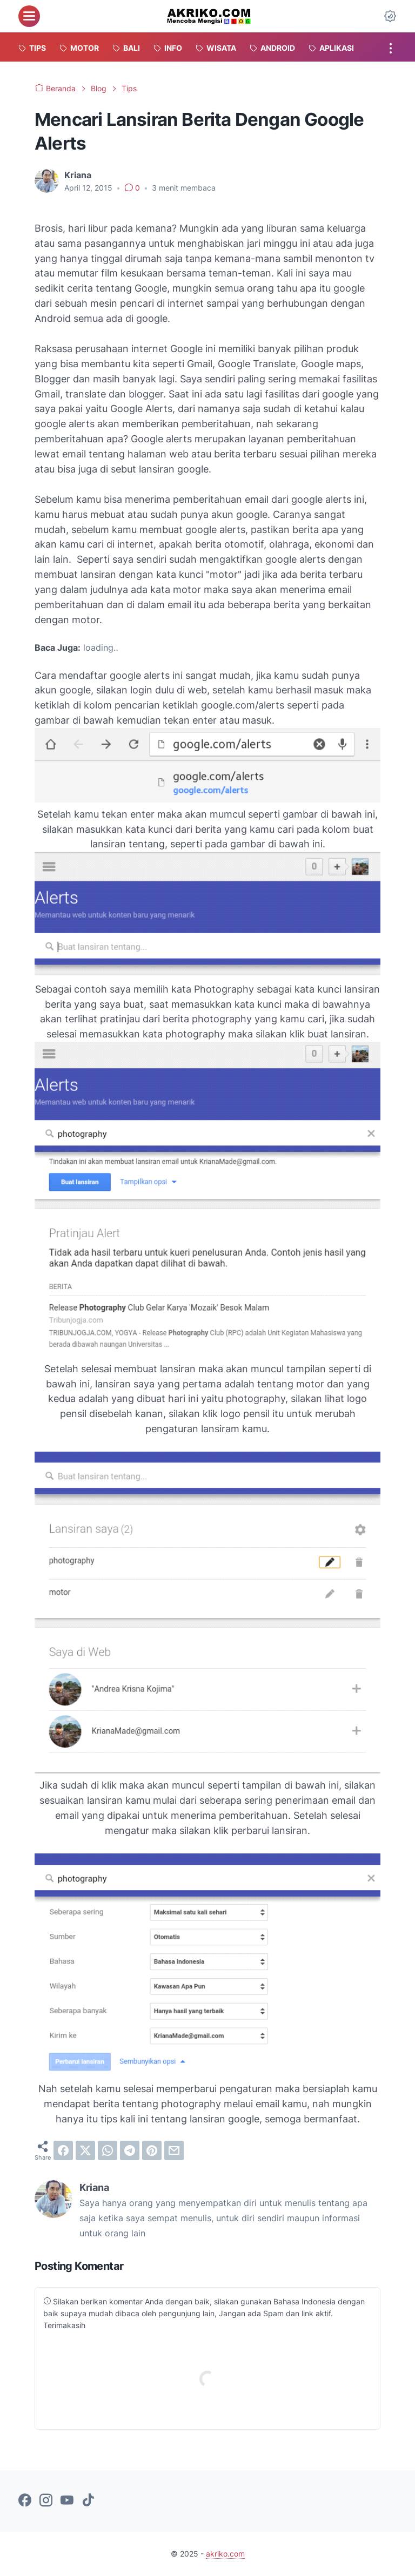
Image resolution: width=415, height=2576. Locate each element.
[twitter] (85, 2150)
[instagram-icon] (45, 2501)
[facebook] (63, 2150)
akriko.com (225, 2553)
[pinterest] (152, 2150)
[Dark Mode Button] (390, 16)
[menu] (29, 16)
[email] (174, 2150)
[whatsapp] (107, 2150)
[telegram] (129, 2150)
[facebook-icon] (24, 2501)
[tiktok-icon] (88, 2501)
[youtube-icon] (67, 2501)
